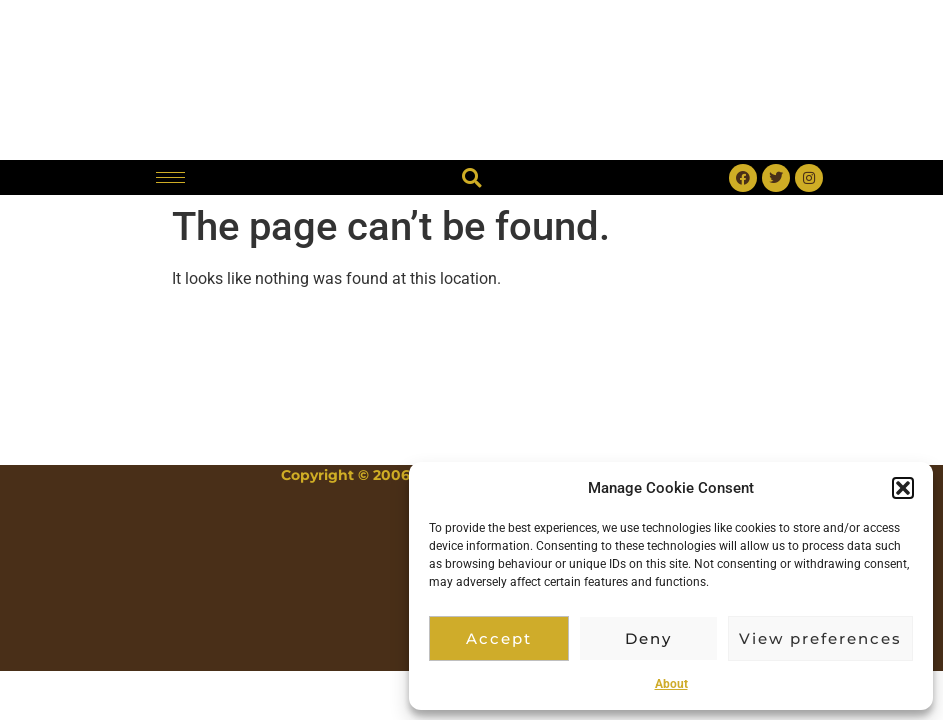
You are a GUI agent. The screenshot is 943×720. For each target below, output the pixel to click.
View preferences (820, 638)
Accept (499, 638)
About (671, 684)
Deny (648, 638)
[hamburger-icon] (170, 177)
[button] (903, 488)
